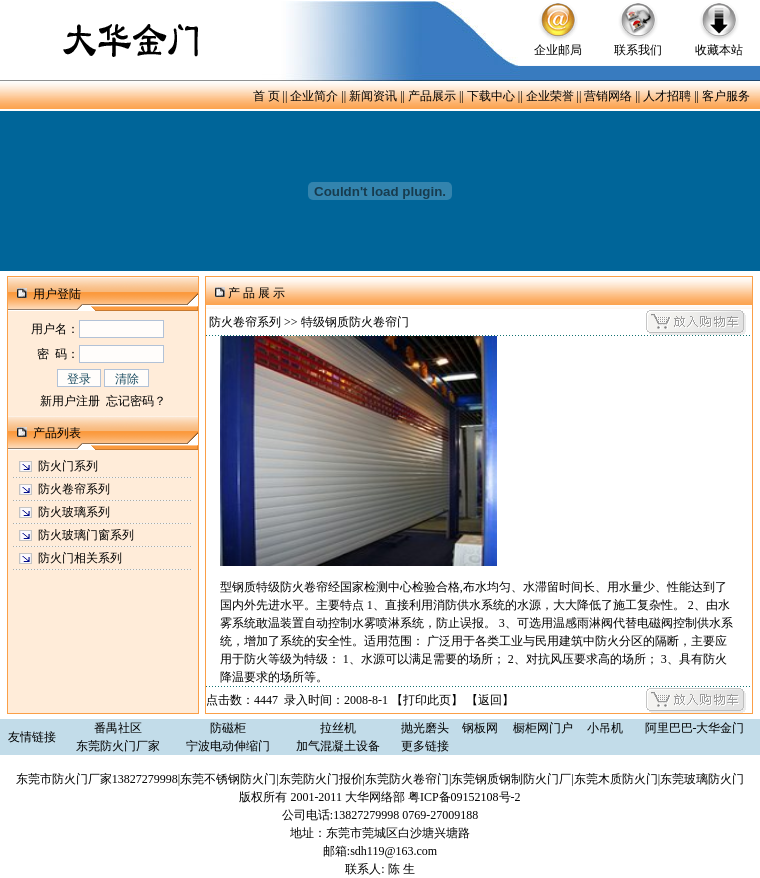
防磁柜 (228, 728)
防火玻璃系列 (74, 512)
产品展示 (432, 96)
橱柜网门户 (543, 728)
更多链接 (425, 746)
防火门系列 (68, 466)
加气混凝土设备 (338, 746)
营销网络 (608, 96)
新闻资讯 (373, 96)
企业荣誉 (550, 96)
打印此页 (427, 700)
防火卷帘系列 (74, 489)
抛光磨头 (425, 728)
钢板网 (480, 728)
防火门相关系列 (80, 558)
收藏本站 (719, 50)
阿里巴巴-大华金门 (695, 728)
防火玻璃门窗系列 (86, 535)
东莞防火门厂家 (118, 746)
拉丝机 (338, 728)
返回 (490, 700)
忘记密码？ (136, 401)
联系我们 (638, 50)
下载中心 (491, 96)
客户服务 (726, 96)
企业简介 (314, 96)
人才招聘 (667, 96)
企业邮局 (558, 50)
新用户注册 (70, 401)
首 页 (266, 96)
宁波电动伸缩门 (228, 746)
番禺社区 (118, 728)
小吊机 (605, 728)
